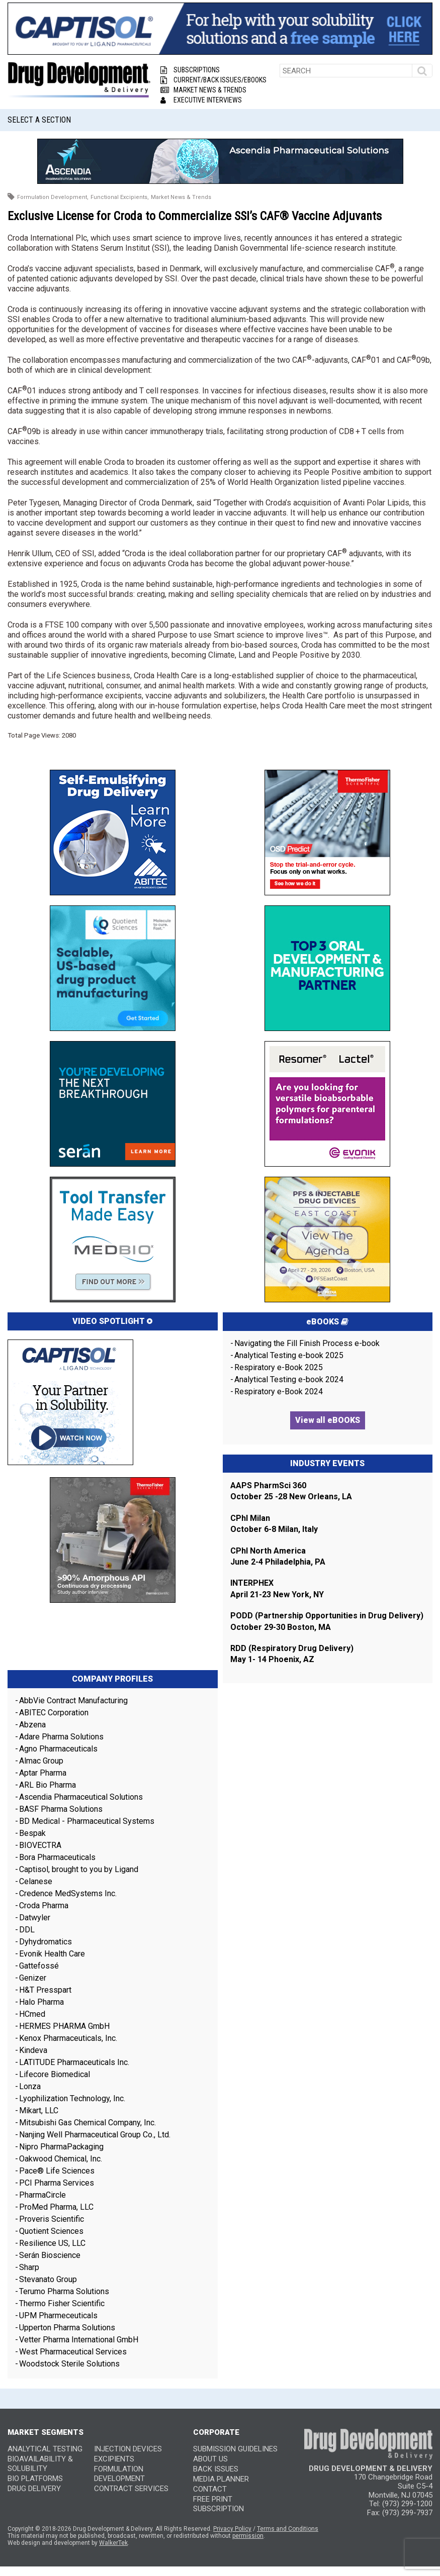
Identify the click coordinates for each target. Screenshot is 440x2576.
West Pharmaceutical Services (73, 2351)
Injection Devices (128, 2448)
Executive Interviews (201, 100)
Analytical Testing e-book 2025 (288, 1355)
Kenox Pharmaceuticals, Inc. (68, 2038)
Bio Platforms (35, 2478)
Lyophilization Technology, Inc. (72, 2098)
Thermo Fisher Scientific (62, 2303)
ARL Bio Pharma (47, 1785)
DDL (27, 1929)
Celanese (35, 1881)
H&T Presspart (45, 1990)
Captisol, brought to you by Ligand (78, 1869)
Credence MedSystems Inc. (68, 1893)
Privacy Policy (232, 2528)
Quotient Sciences (51, 2231)
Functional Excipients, (120, 197)
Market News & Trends (203, 90)
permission (247, 2535)
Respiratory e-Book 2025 (278, 1367)
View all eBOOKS (327, 1420)
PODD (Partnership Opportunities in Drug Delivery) (326, 1615)
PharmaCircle (42, 2195)
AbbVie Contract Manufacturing (73, 1700)
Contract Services (131, 2488)
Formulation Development (119, 2473)
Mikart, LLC (38, 2110)
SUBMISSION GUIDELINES (235, 2448)
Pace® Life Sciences (57, 2171)
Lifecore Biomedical (54, 2074)
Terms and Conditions (287, 2528)
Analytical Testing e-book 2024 (288, 1379)
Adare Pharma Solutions (61, 1736)
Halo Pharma (41, 2002)
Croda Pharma (43, 1905)
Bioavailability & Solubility (40, 2463)
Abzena (32, 1724)
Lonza (30, 2086)
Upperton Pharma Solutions (68, 2327)
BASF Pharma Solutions (61, 1809)
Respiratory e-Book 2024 (278, 1391)
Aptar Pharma (42, 1773)
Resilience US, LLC (52, 2243)
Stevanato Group (48, 2279)
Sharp (29, 2267)
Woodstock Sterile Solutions (69, 2363)
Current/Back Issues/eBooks (213, 80)
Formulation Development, (53, 197)
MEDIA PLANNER (221, 2479)
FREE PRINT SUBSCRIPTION (218, 2504)
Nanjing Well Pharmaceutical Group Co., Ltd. (94, 2134)
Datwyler (34, 1917)
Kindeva (33, 2050)
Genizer (32, 1978)
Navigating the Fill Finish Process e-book (307, 1343)
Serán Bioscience (49, 2255)
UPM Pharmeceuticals (58, 2315)
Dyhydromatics (45, 1941)
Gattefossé (39, 1966)
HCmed (32, 2014)
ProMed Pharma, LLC (56, 2207)
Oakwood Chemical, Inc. (60, 2158)
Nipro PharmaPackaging (61, 2146)
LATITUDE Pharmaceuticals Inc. (74, 2062)
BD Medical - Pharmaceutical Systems (86, 1821)
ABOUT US (210, 2458)
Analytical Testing (45, 2448)
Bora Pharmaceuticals (57, 1857)
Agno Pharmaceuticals (58, 1749)
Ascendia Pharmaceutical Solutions (81, 1797)
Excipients (114, 2458)
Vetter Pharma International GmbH (78, 2339)
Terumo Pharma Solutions (64, 2291)
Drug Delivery (34, 2488)
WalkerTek (113, 2542)
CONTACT (210, 2489)
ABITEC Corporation (54, 1712)
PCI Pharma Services (56, 2183)
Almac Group (41, 1761)
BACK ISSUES (215, 2469)
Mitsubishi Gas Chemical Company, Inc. (87, 2122)
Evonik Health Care (52, 1954)
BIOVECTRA (40, 1845)
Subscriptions (190, 70)
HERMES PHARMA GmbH (64, 2026)
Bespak (32, 1833)
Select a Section (39, 120)
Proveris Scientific (51, 2219)
